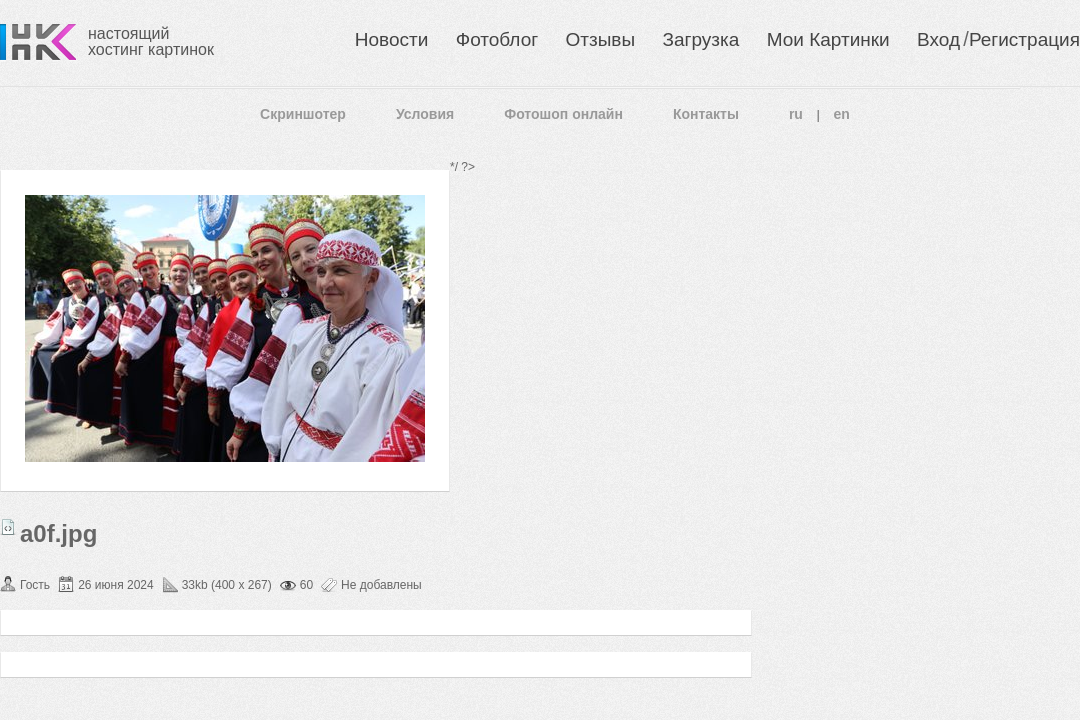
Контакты (706, 114)
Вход (938, 39)
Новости (392, 39)
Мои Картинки (828, 39)
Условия (425, 114)
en (842, 114)
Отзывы (601, 39)
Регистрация (1024, 39)
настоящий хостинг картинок (151, 41)
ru (796, 114)
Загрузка (700, 39)
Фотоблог (497, 39)
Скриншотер (303, 114)
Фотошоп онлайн (563, 114)
